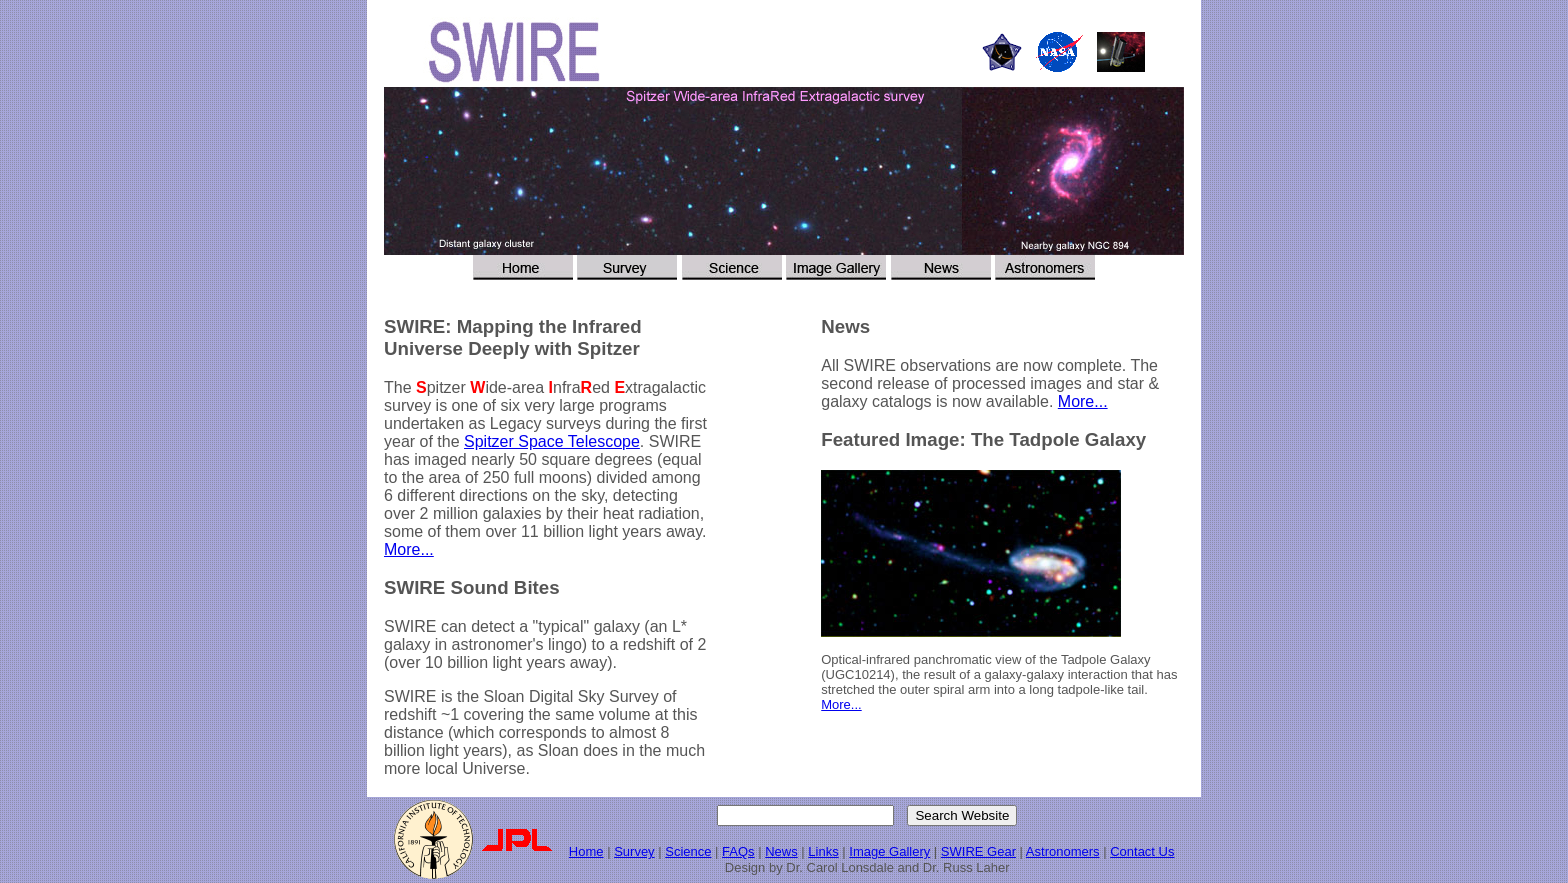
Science (688, 851)
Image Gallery (889, 851)
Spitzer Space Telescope (552, 441)
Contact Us (1142, 851)
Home (586, 851)
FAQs (738, 851)
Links (823, 851)
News (781, 851)
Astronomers (1063, 851)
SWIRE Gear (978, 851)
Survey (634, 851)
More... (409, 549)
